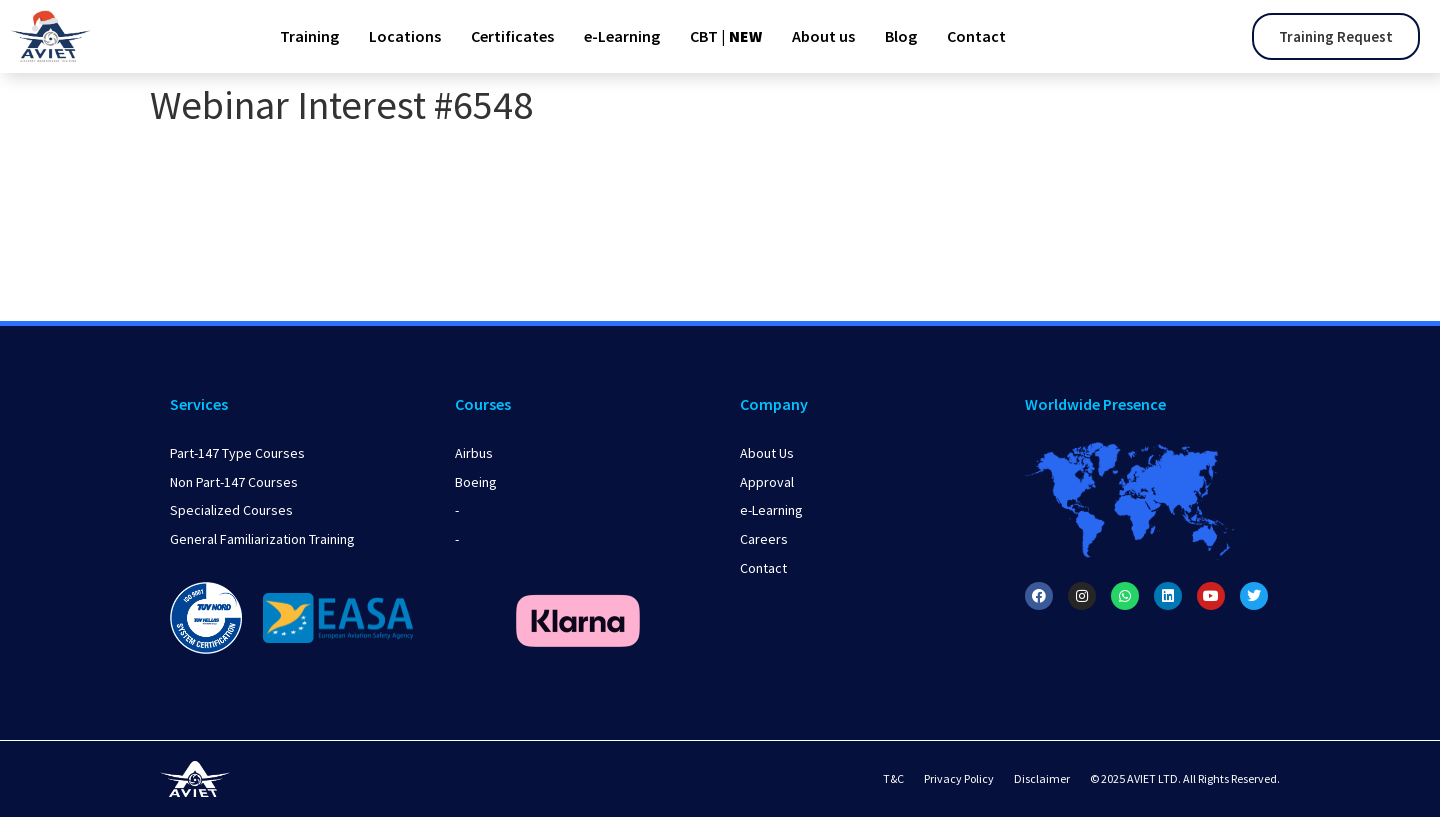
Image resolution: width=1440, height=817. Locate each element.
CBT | (726, 36)
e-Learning (622, 36)
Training (309, 36)
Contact (976, 36)
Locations (405, 36)
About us (823, 36)
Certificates (512, 36)
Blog (901, 36)
